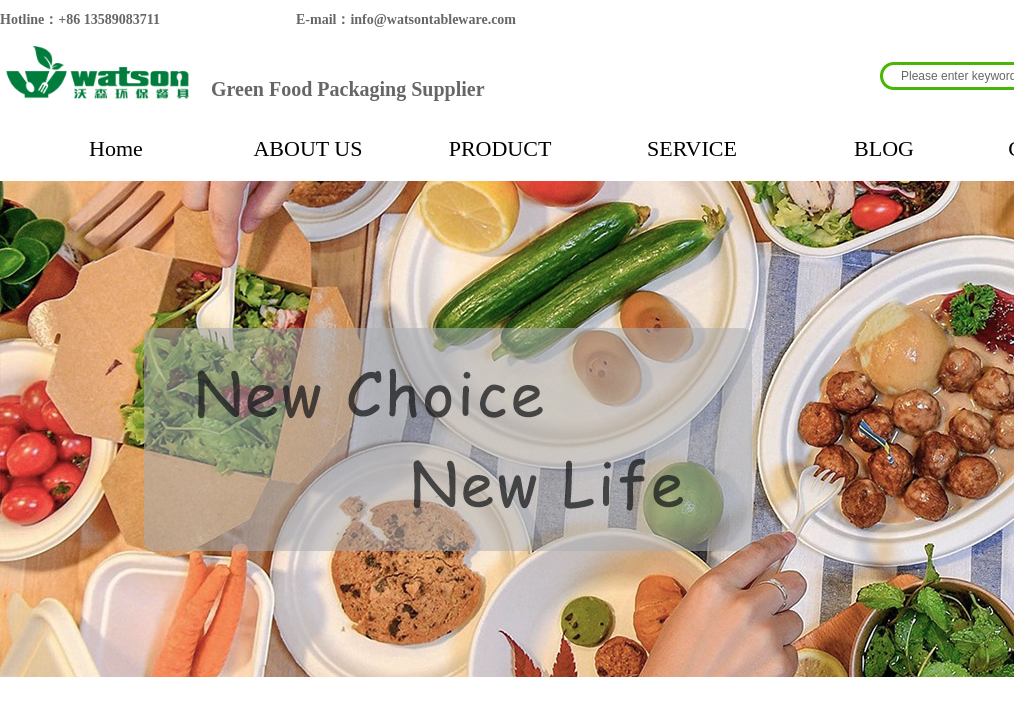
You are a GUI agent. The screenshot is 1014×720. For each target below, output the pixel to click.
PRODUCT (500, 148)
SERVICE (692, 148)
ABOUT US (307, 148)
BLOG (884, 148)
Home (116, 148)
